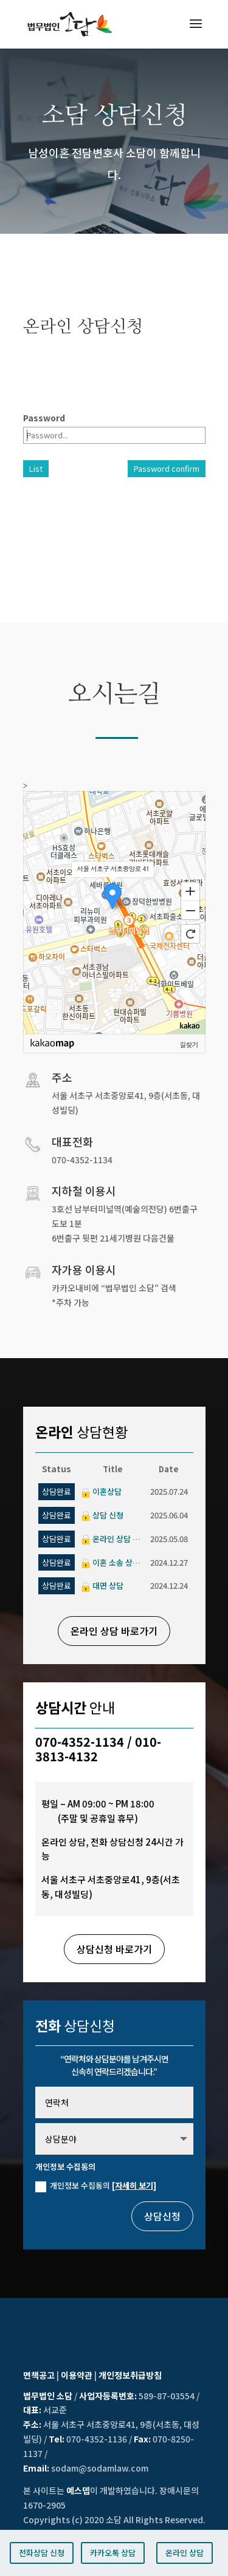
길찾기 (189, 1044)
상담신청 (162, 2216)
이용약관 (76, 2375)
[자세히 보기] (134, 2185)
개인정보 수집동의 (95, 2186)
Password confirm (166, 468)
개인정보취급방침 (130, 2375)
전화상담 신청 (41, 2552)
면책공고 (39, 2375)
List (36, 468)
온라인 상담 (184, 2552)
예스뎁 (78, 2490)
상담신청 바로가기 (114, 1949)
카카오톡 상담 (113, 2552)
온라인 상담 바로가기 (114, 1630)
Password (44, 418)
